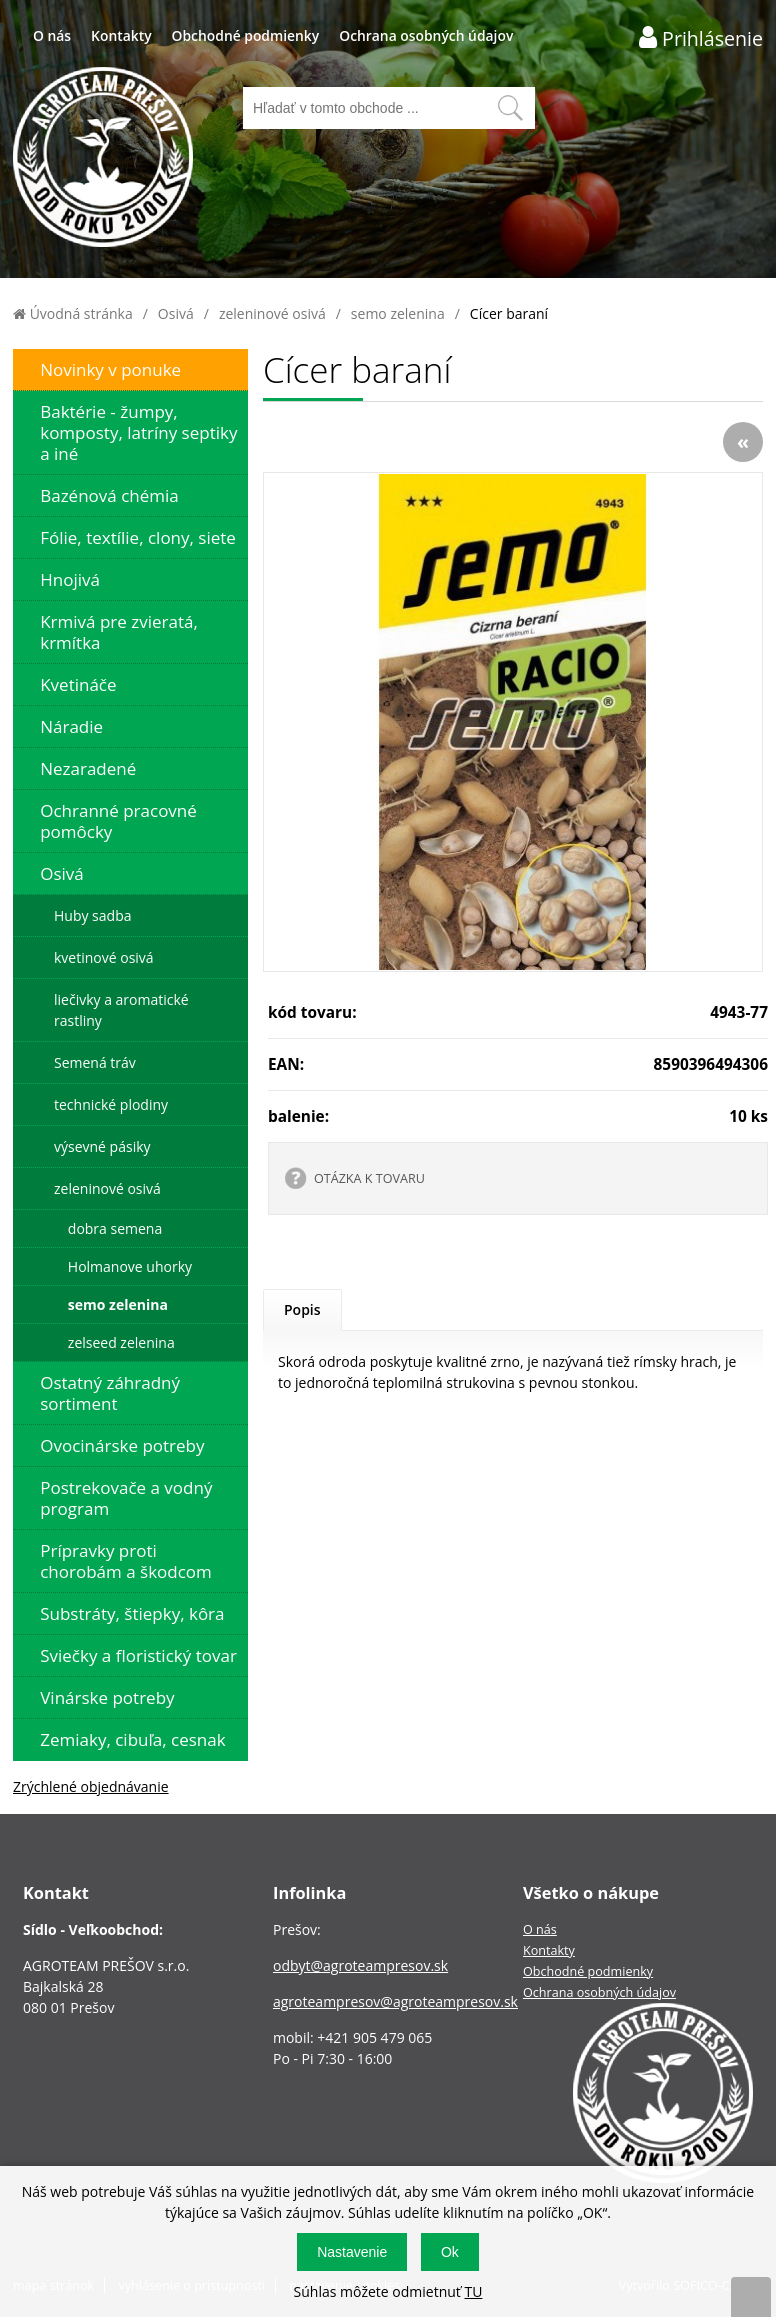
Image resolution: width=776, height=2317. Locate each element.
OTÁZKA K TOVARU (369, 1178)
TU (473, 2291)
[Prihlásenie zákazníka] (701, 37)
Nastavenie (352, 2252)
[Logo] (103, 159)
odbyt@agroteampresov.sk (360, 1965)
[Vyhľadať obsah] (510, 108)
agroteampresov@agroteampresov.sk (395, 2001)
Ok (450, 2252)
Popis (302, 1309)
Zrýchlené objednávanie (91, 1786)
